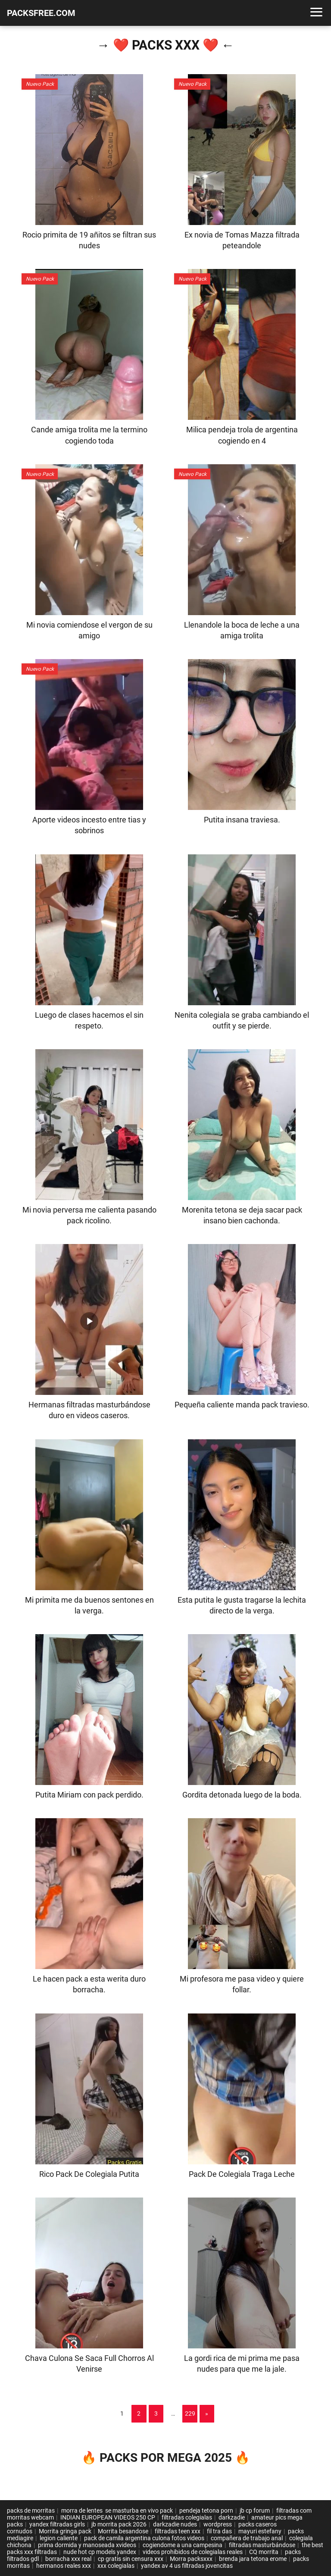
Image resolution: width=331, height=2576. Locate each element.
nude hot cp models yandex (99, 2551)
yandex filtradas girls (57, 2524)
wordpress (217, 2524)
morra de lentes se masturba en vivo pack (117, 2510)
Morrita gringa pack (65, 2531)
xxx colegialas (115, 2565)
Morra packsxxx (191, 2558)
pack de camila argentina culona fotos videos (144, 2538)
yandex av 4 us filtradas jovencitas (187, 2565)
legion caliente (59, 2538)
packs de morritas (31, 2510)
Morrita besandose (123, 2531)
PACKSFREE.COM (41, 13)
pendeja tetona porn (206, 2510)
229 (190, 2413)
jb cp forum (255, 2510)
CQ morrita (263, 2551)
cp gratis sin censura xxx (130, 2558)
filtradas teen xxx (177, 2531)
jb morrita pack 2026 (119, 2524)
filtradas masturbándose (262, 2545)
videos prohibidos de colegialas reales (193, 2551)
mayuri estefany (259, 2531)
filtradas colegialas (187, 2517)
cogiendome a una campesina (182, 2545)
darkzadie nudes (175, 2524)
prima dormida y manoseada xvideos (87, 2545)
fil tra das (219, 2531)
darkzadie (232, 2517)
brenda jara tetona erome (253, 2558)
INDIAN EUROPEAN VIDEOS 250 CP (107, 2517)
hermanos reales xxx (63, 2565)
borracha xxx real (68, 2558)
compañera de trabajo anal (247, 2538)
